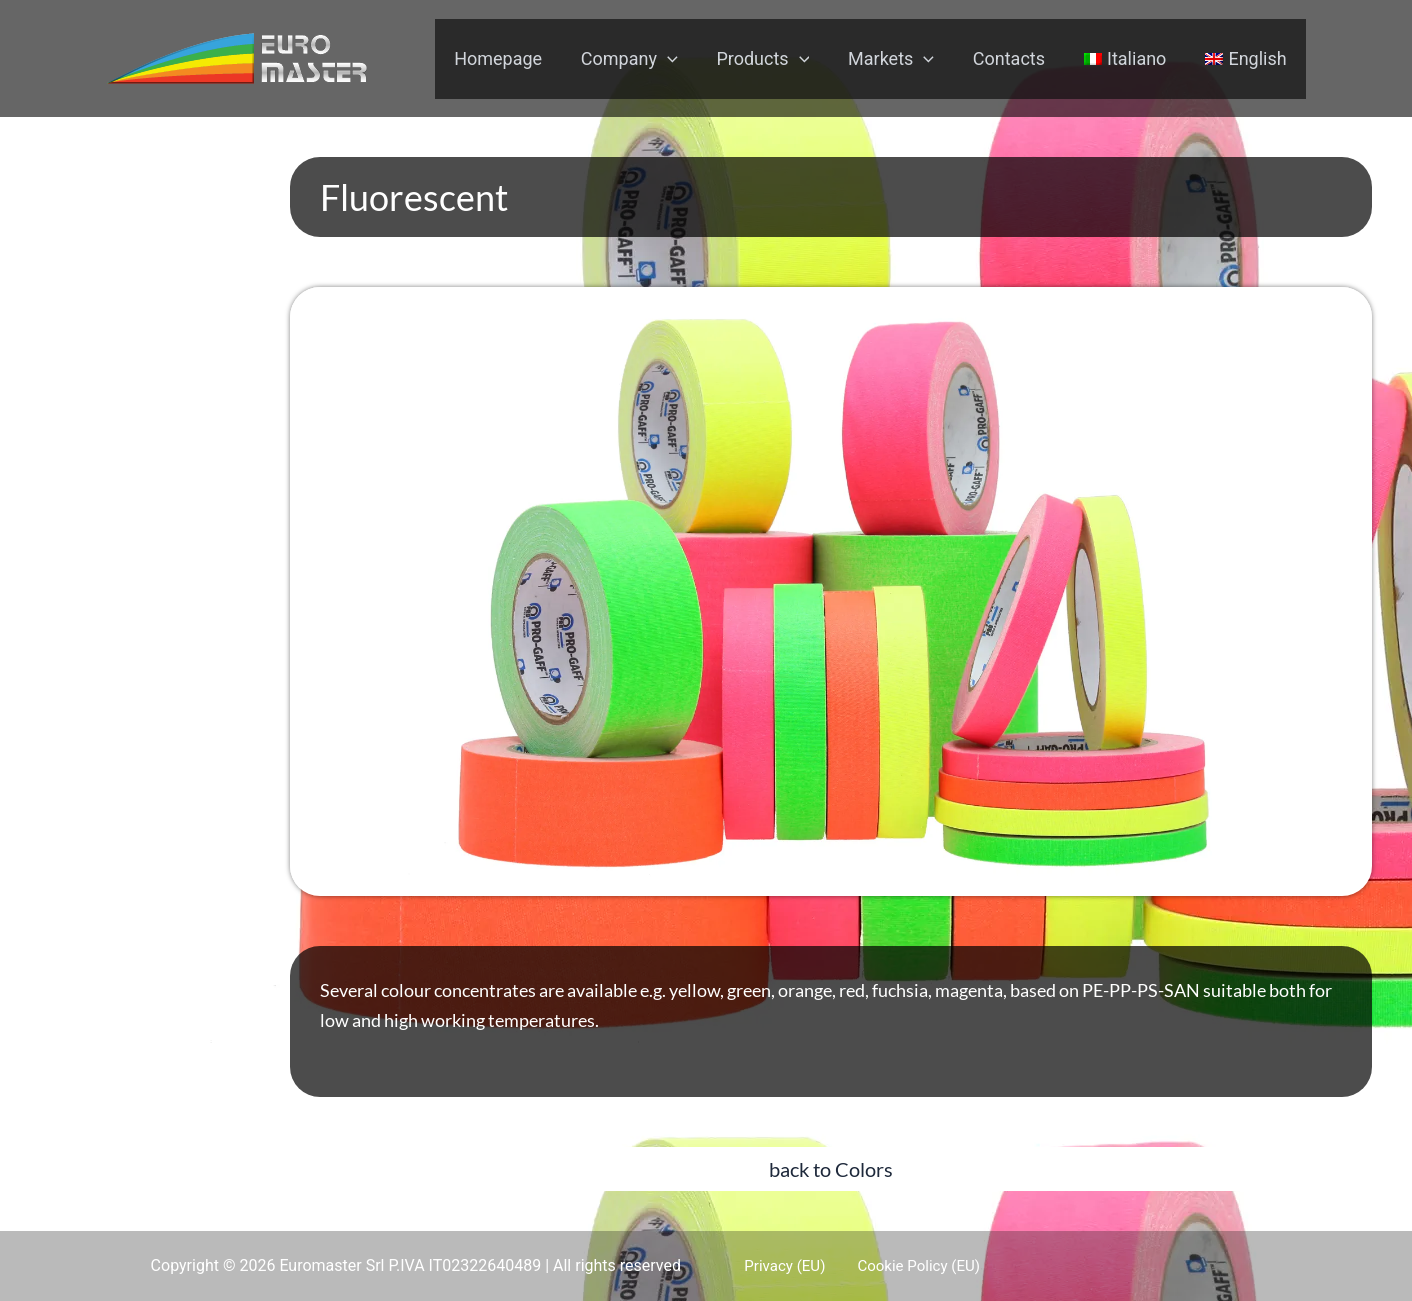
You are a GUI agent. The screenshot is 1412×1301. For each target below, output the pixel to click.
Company (643, 59)
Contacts (1015, 58)
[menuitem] (1129, 59)
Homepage (515, 58)
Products (774, 59)
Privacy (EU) (774, 1265)
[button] (831, 1169)
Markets (900, 59)
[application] (682, 59)
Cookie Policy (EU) (898, 1265)
